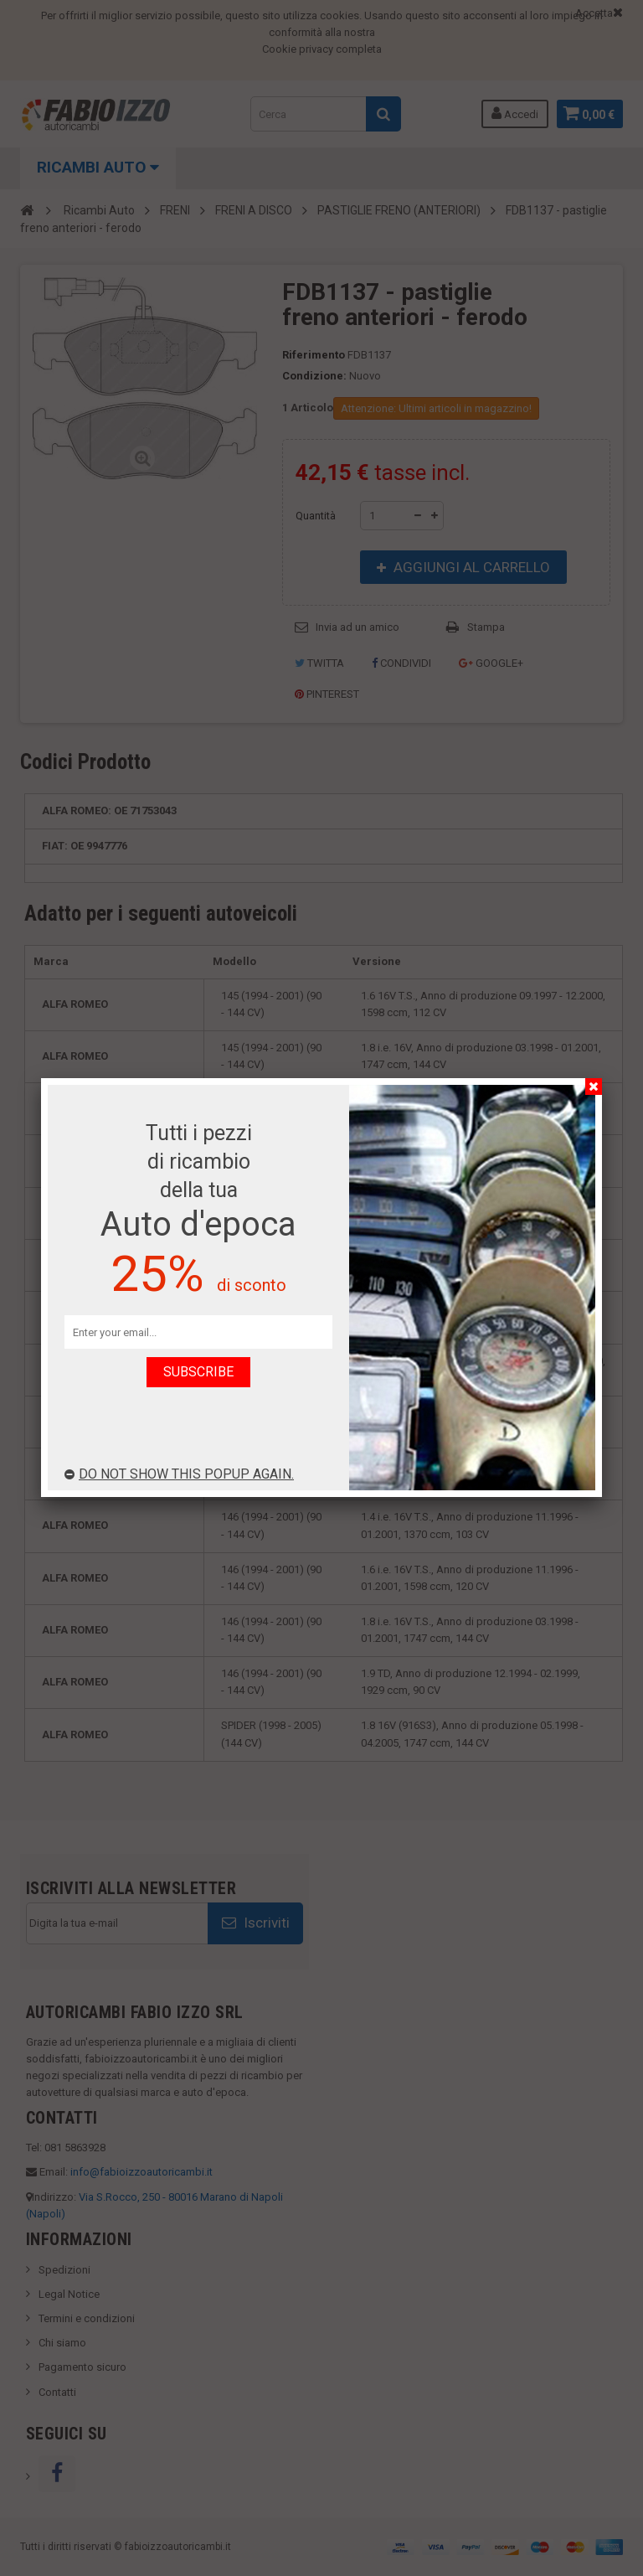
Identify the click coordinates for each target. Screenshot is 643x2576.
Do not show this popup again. (179, 1474)
